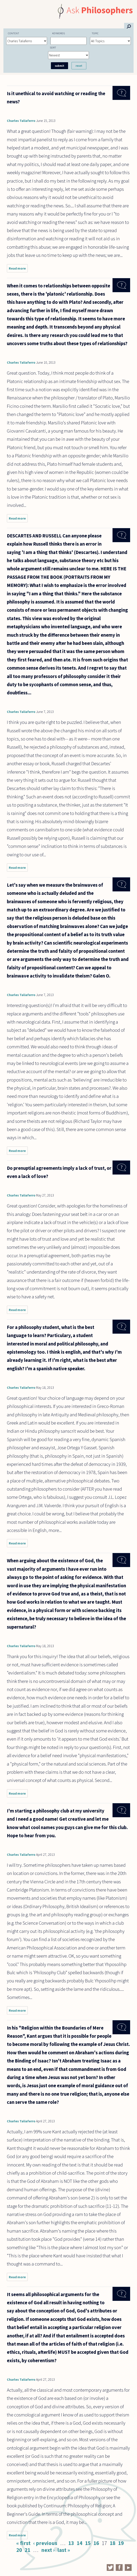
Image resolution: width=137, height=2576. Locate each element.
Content (13, 33)
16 (96, 2543)
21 (27, 2550)
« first (23, 2543)
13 (71, 2543)
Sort (53, 47)
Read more (18, 269)
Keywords (58, 33)
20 (19, 2550)
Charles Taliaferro (21, 120)
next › (48, 2550)
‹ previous (45, 2543)
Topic (95, 33)
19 (121, 2543)
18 (112, 2543)
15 (88, 2543)
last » (63, 2550)
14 (79, 2543)
